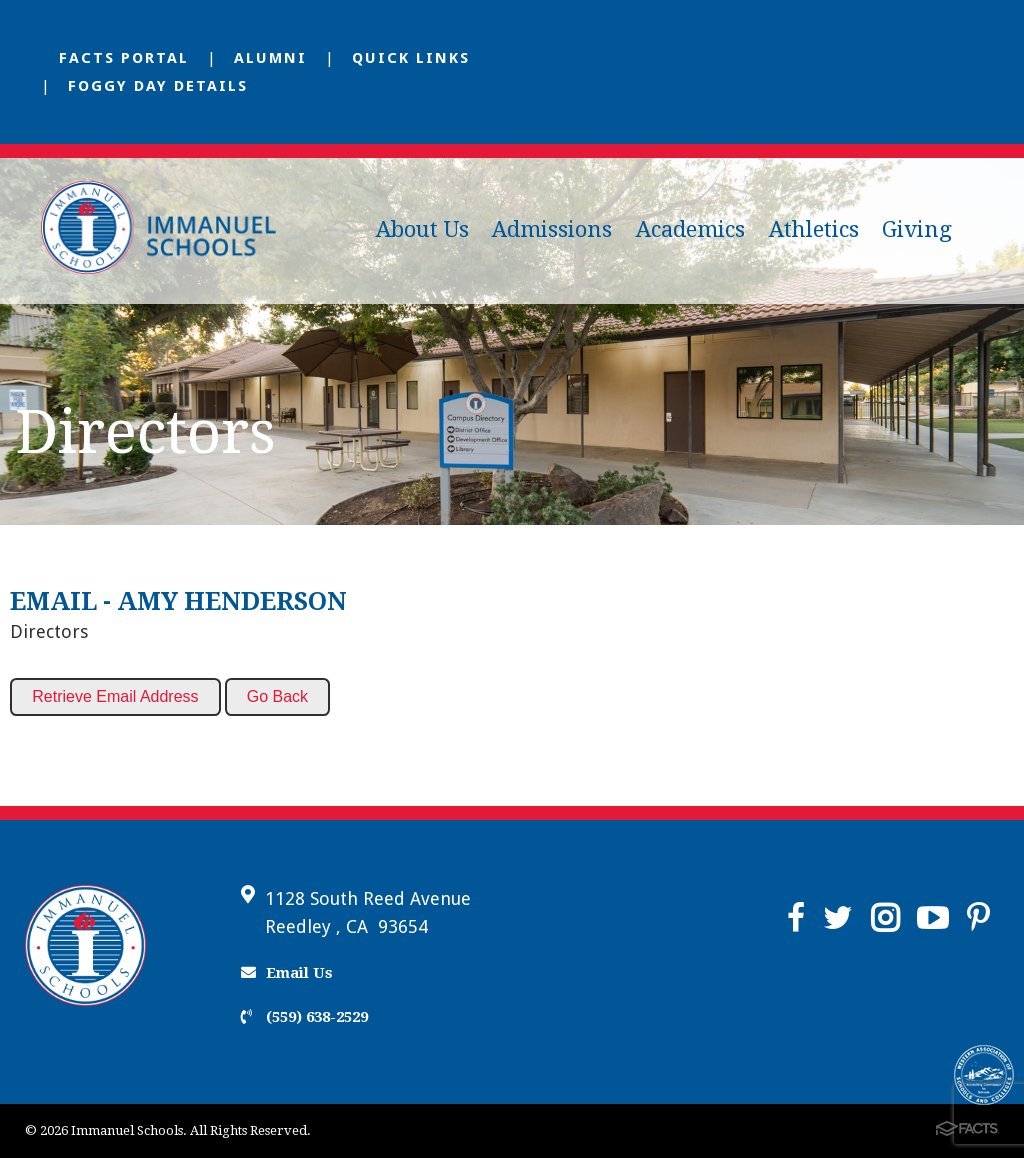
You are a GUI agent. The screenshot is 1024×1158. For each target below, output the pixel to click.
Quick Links (411, 58)
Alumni (270, 58)
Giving (917, 229)
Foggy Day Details (158, 86)
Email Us (287, 973)
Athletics (814, 229)
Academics (690, 229)
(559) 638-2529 (304, 1017)
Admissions (552, 229)
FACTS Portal (124, 58)
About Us (422, 229)
